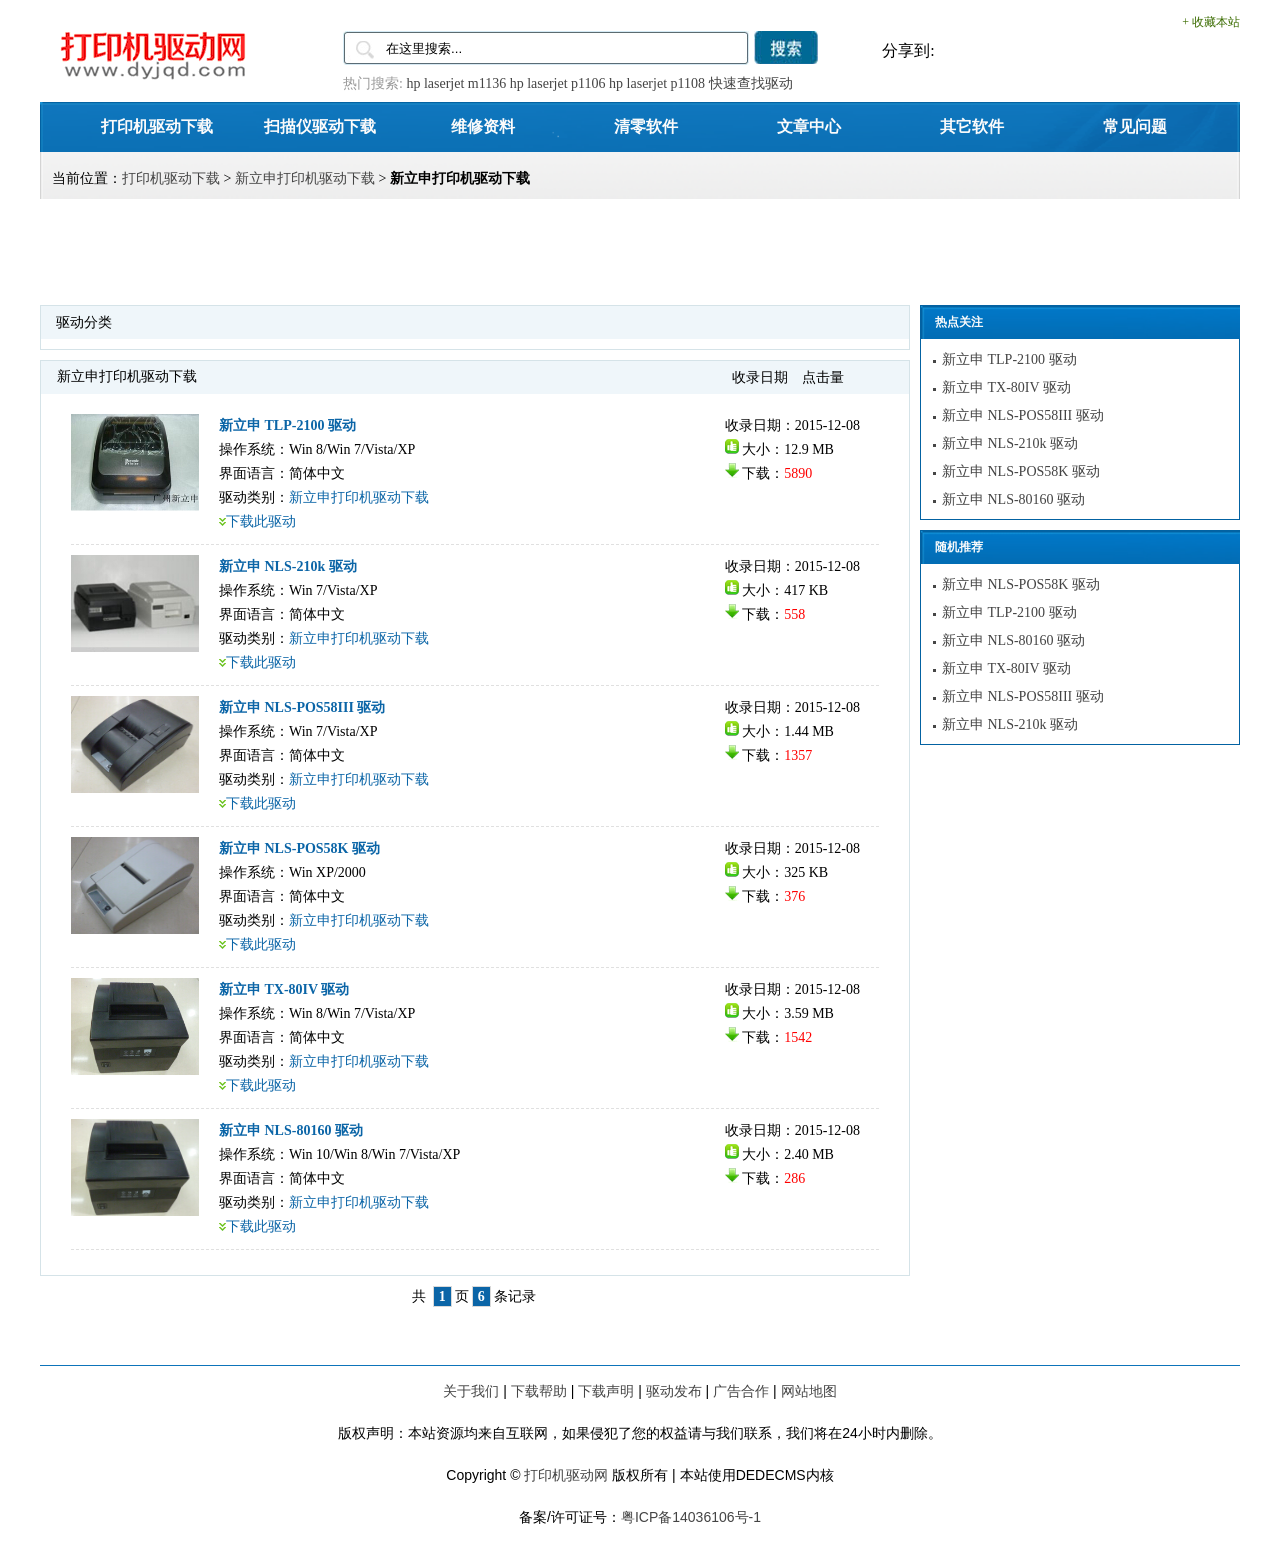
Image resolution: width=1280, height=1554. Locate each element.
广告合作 (741, 1391)
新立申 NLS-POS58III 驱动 (302, 707)
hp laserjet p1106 (558, 83)
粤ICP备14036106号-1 (691, 1517)
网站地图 (809, 1391)
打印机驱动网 (566, 1475)
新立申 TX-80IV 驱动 (284, 989)
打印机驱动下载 (157, 125)
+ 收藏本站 (1211, 22)
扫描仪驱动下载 (320, 125)
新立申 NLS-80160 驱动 (291, 1130)
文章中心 (809, 125)
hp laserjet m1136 (456, 83)
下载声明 (606, 1391)
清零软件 (646, 125)
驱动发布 (674, 1391)
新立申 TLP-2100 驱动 (287, 425)
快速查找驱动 (751, 83)
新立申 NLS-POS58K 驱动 (299, 848)
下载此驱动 (261, 521)
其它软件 (972, 125)
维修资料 (483, 125)
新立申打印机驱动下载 (305, 178)
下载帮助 (539, 1391)
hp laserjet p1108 (657, 83)
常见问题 (1135, 125)
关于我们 (471, 1391)
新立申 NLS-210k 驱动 (288, 566)
